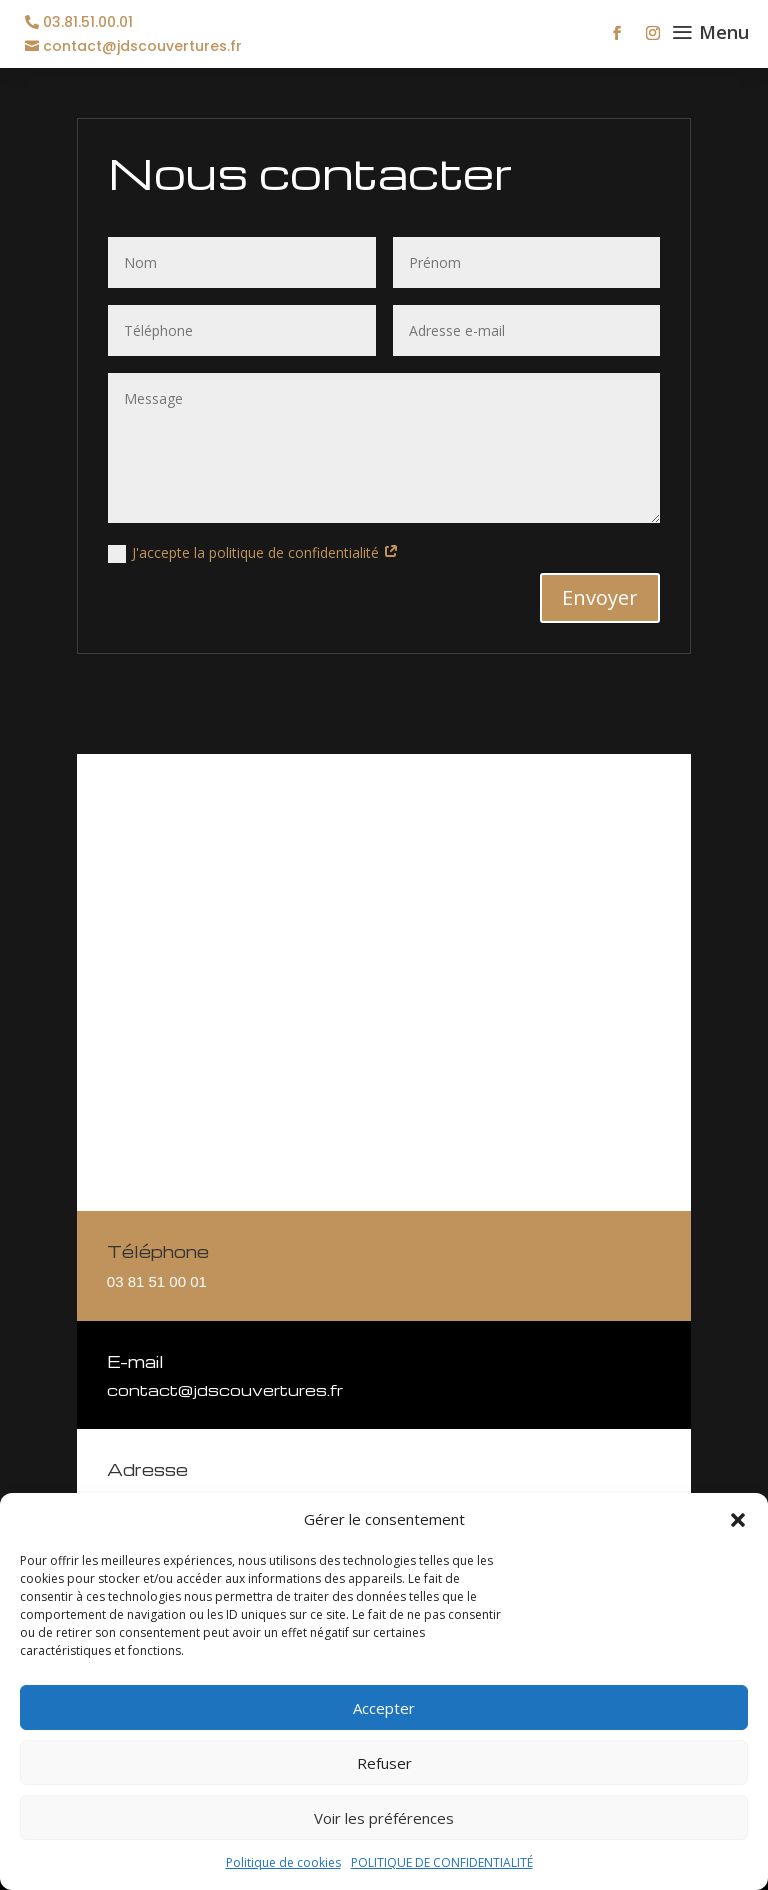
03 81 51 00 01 (157, 1281)
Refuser (384, 1763)
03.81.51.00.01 (88, 22)
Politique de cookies (283, 1862)
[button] (738, 1520)
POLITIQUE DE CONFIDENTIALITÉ (442, 1862)
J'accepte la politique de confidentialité (253, 553)
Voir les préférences (384, 1818)
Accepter (384, 1708)
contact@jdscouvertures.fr (142, 46)
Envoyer (600, 597)
